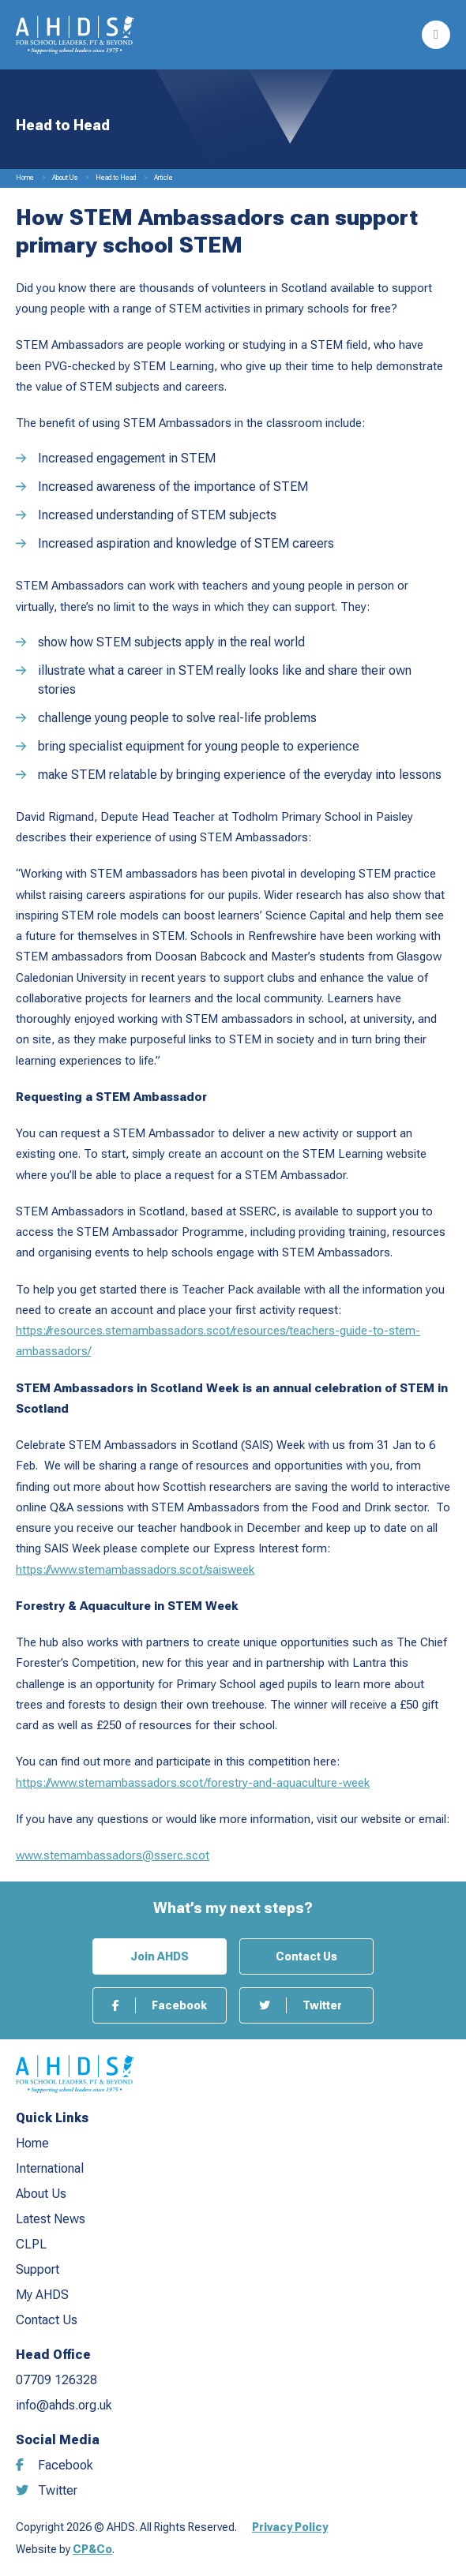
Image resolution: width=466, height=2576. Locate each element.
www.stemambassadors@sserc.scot (112, 1855)
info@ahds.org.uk (64, 2405)
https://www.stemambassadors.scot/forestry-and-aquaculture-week (193, 1783)
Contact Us (306, 1956)
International (50, 2168)
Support (37, 2269)
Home (25, 178)
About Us (64, 178)
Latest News (50, 2218)
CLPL (31, 2244)
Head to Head (116, 178)
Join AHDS (159, 1956)
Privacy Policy (290, 2527)
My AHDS (42, 2294)
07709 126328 (56, 2379)
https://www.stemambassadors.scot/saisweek (135, 1570)
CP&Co (92, 2549)
